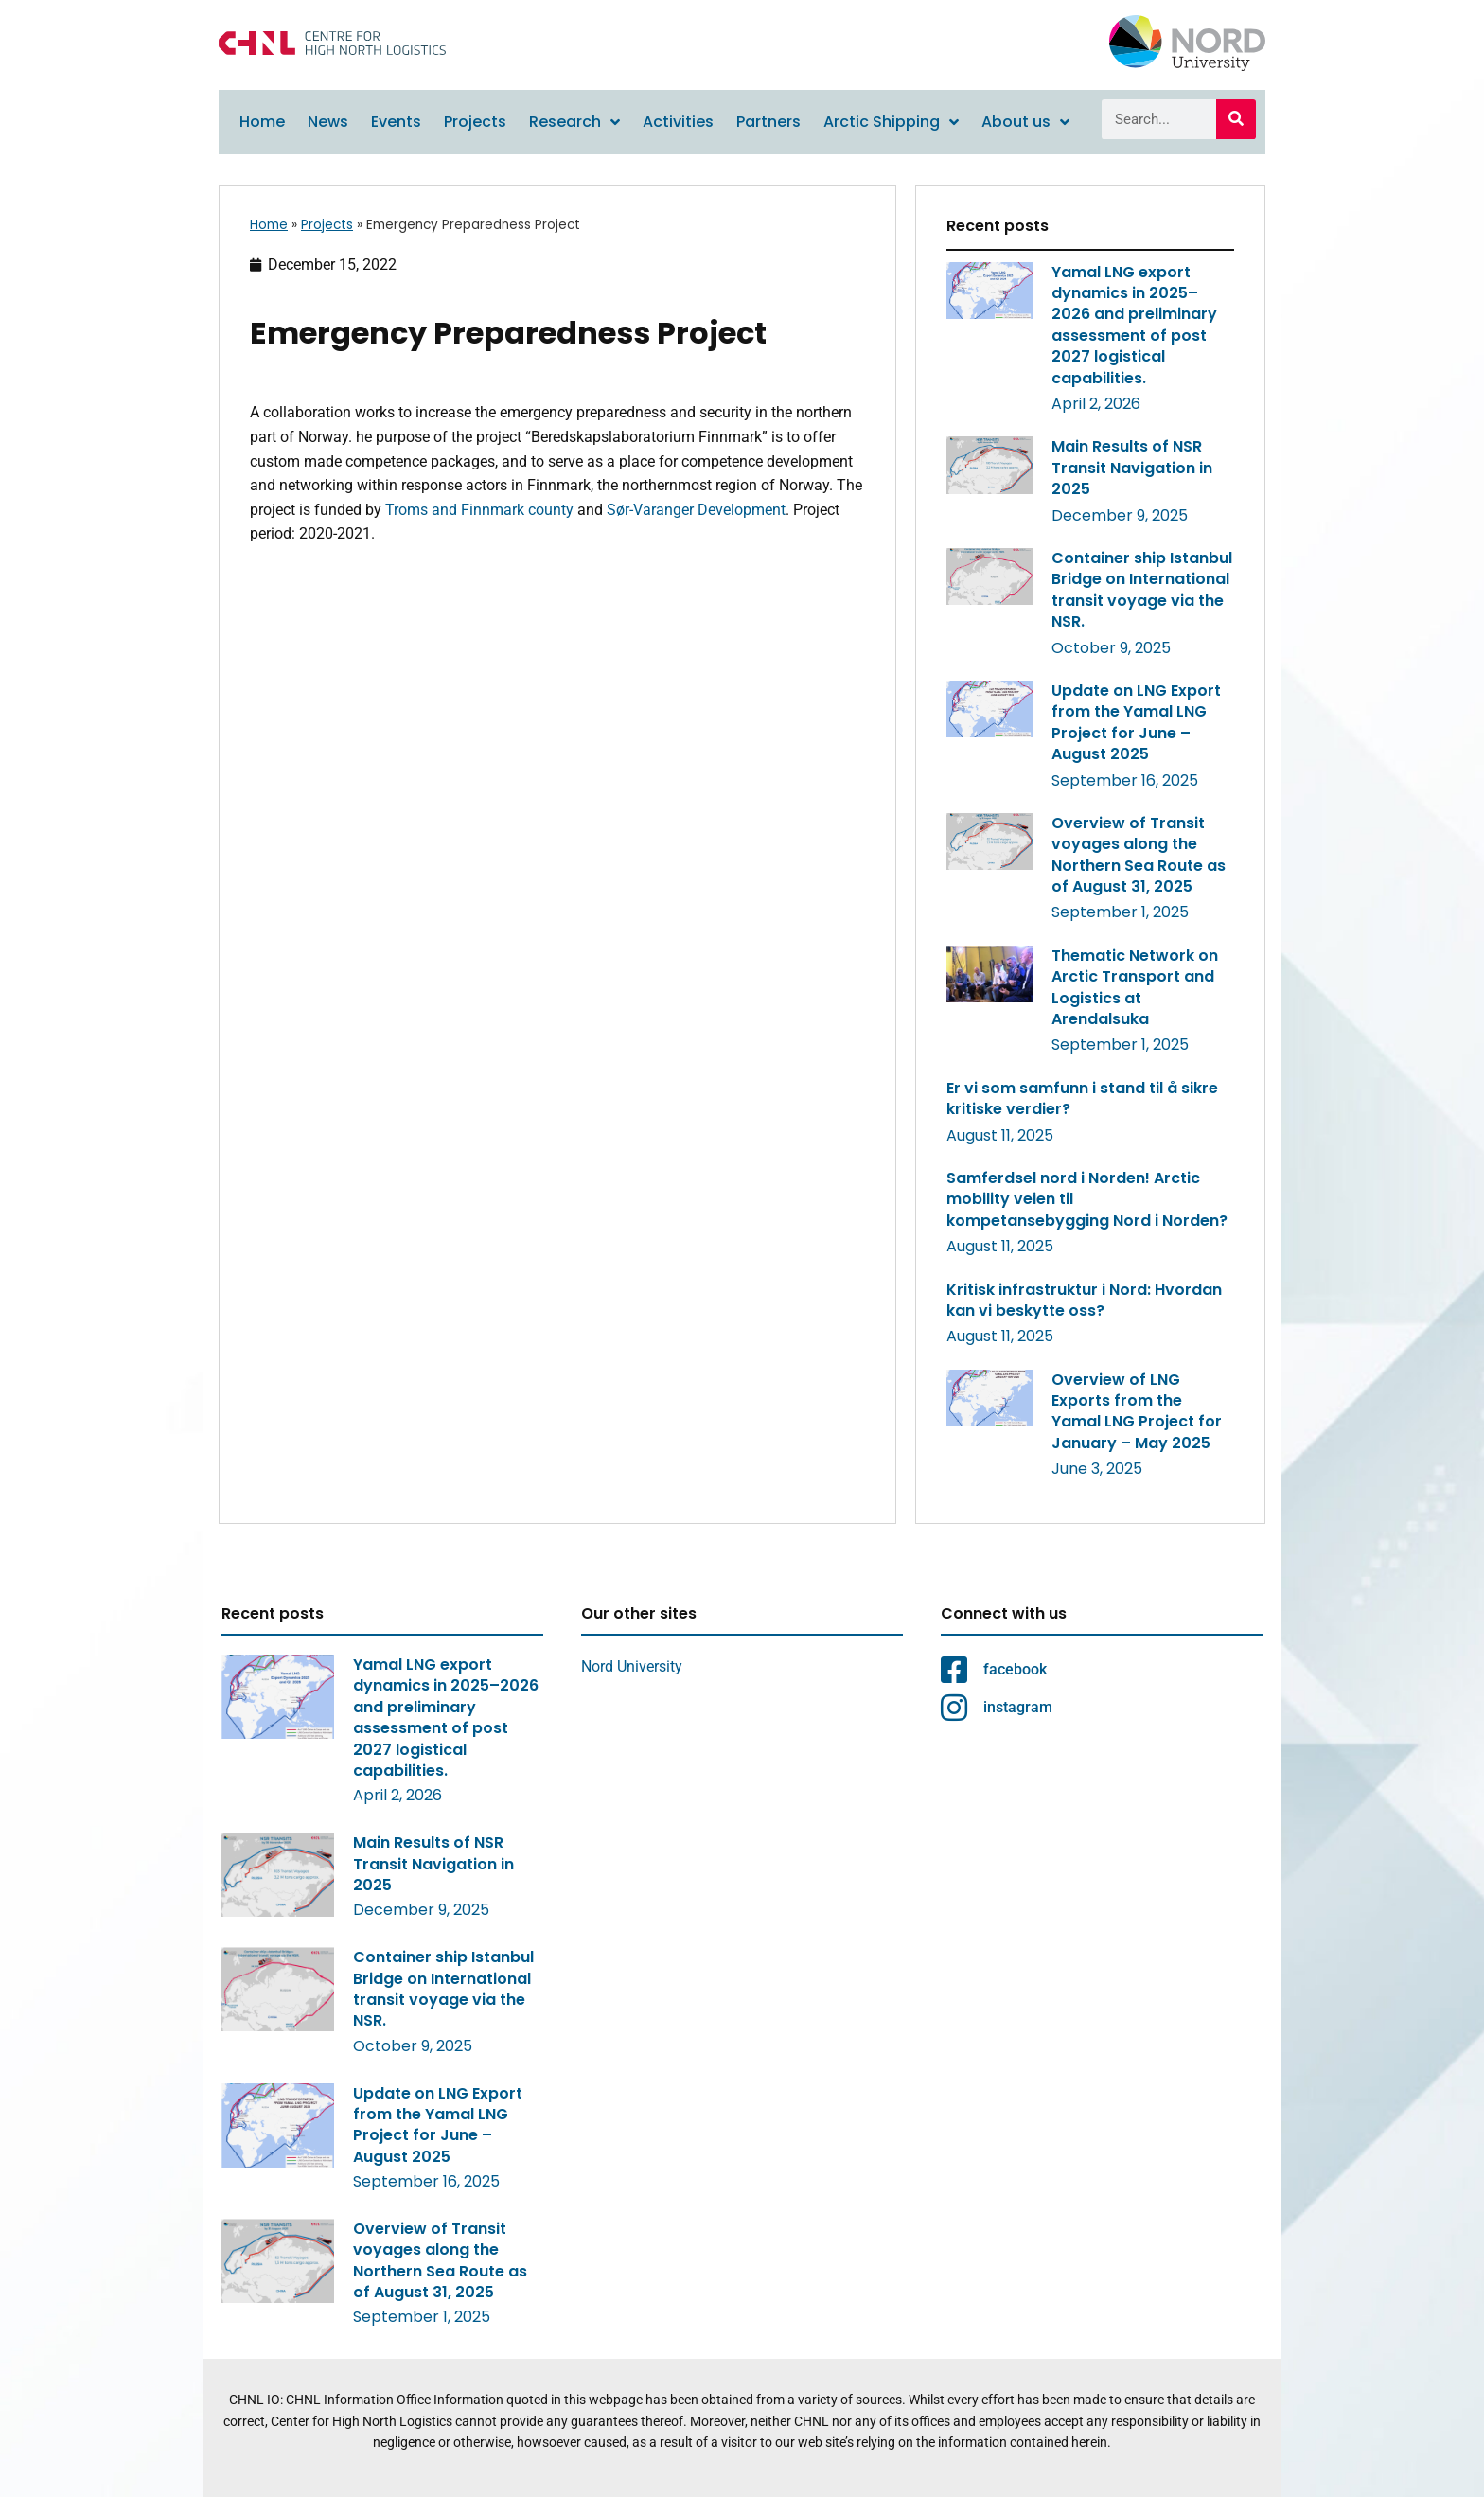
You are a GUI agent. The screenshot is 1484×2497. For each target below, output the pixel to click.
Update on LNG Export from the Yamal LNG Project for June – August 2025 (1136, 722)
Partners (768, 122)
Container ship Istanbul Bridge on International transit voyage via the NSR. (1141, 589)
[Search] (1236, 119)
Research (574, 122)
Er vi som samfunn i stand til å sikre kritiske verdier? (1082, 1098)
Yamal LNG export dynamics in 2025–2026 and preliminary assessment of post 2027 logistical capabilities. (1134, 325)
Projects (475, 122)
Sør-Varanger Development (696, 510)
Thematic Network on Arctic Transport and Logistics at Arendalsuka (1134, 987)
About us (1025, 122)
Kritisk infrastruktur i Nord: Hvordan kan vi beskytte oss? (1084, 1300)
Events (396, 122)
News (328, 122)
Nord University (631, 1666)
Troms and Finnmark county (479, 510)
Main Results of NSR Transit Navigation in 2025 (1131, 467)
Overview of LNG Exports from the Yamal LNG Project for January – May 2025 (1136, 1411)
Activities (678, 122)
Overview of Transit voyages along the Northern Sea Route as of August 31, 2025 (1138, 854)
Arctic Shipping (891, 122)
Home (262, 122)
